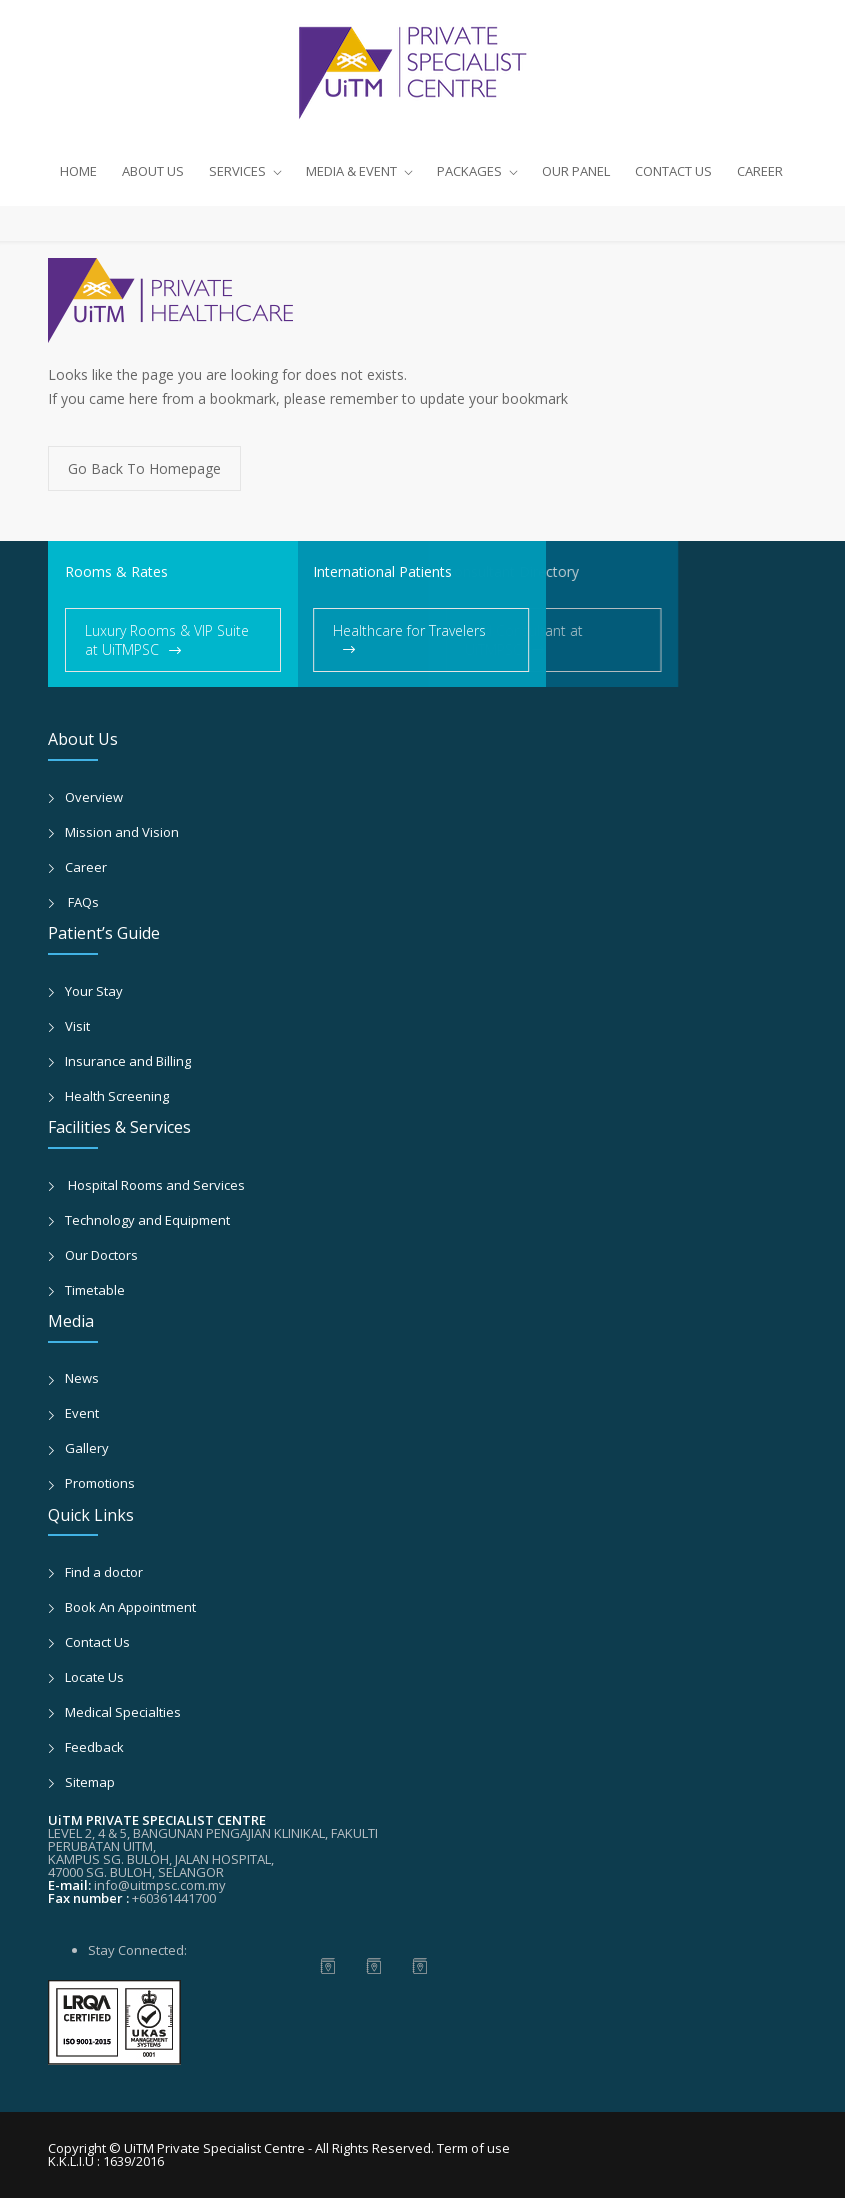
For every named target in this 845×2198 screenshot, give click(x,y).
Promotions (100, 1483)
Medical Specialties (123, 1712)
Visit (77, 1026)
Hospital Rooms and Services (155, 1185)
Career (86, 867)
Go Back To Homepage (144, 468)
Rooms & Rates (116, 571)
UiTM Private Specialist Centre (216, 2148)
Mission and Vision (122, 832)
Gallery (87, 1448)
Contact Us (97, 1642)
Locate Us (94, 1677)
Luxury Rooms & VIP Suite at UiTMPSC (167, 640)
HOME (78, 171)
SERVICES (237, 171)
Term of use (473, 2148)
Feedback (94, 1747)
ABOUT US (153, 171)
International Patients (354, 571)
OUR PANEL (576, 171)
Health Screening (117, 1096)
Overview (94, 797)
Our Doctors (101, 1255)
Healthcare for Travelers (381, 630)
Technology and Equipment (147, 1220)
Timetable (95, 1290)
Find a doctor (104, 1572)
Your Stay (94, 991)
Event (82, 1413)
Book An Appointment (130, 1607)
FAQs (82, 902)
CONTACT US (673, 171)
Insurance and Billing (128, 1061)
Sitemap (90, 1782)
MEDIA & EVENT (351, 171)
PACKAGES (469, 171)
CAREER (760, 171)
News (82, 1378)
